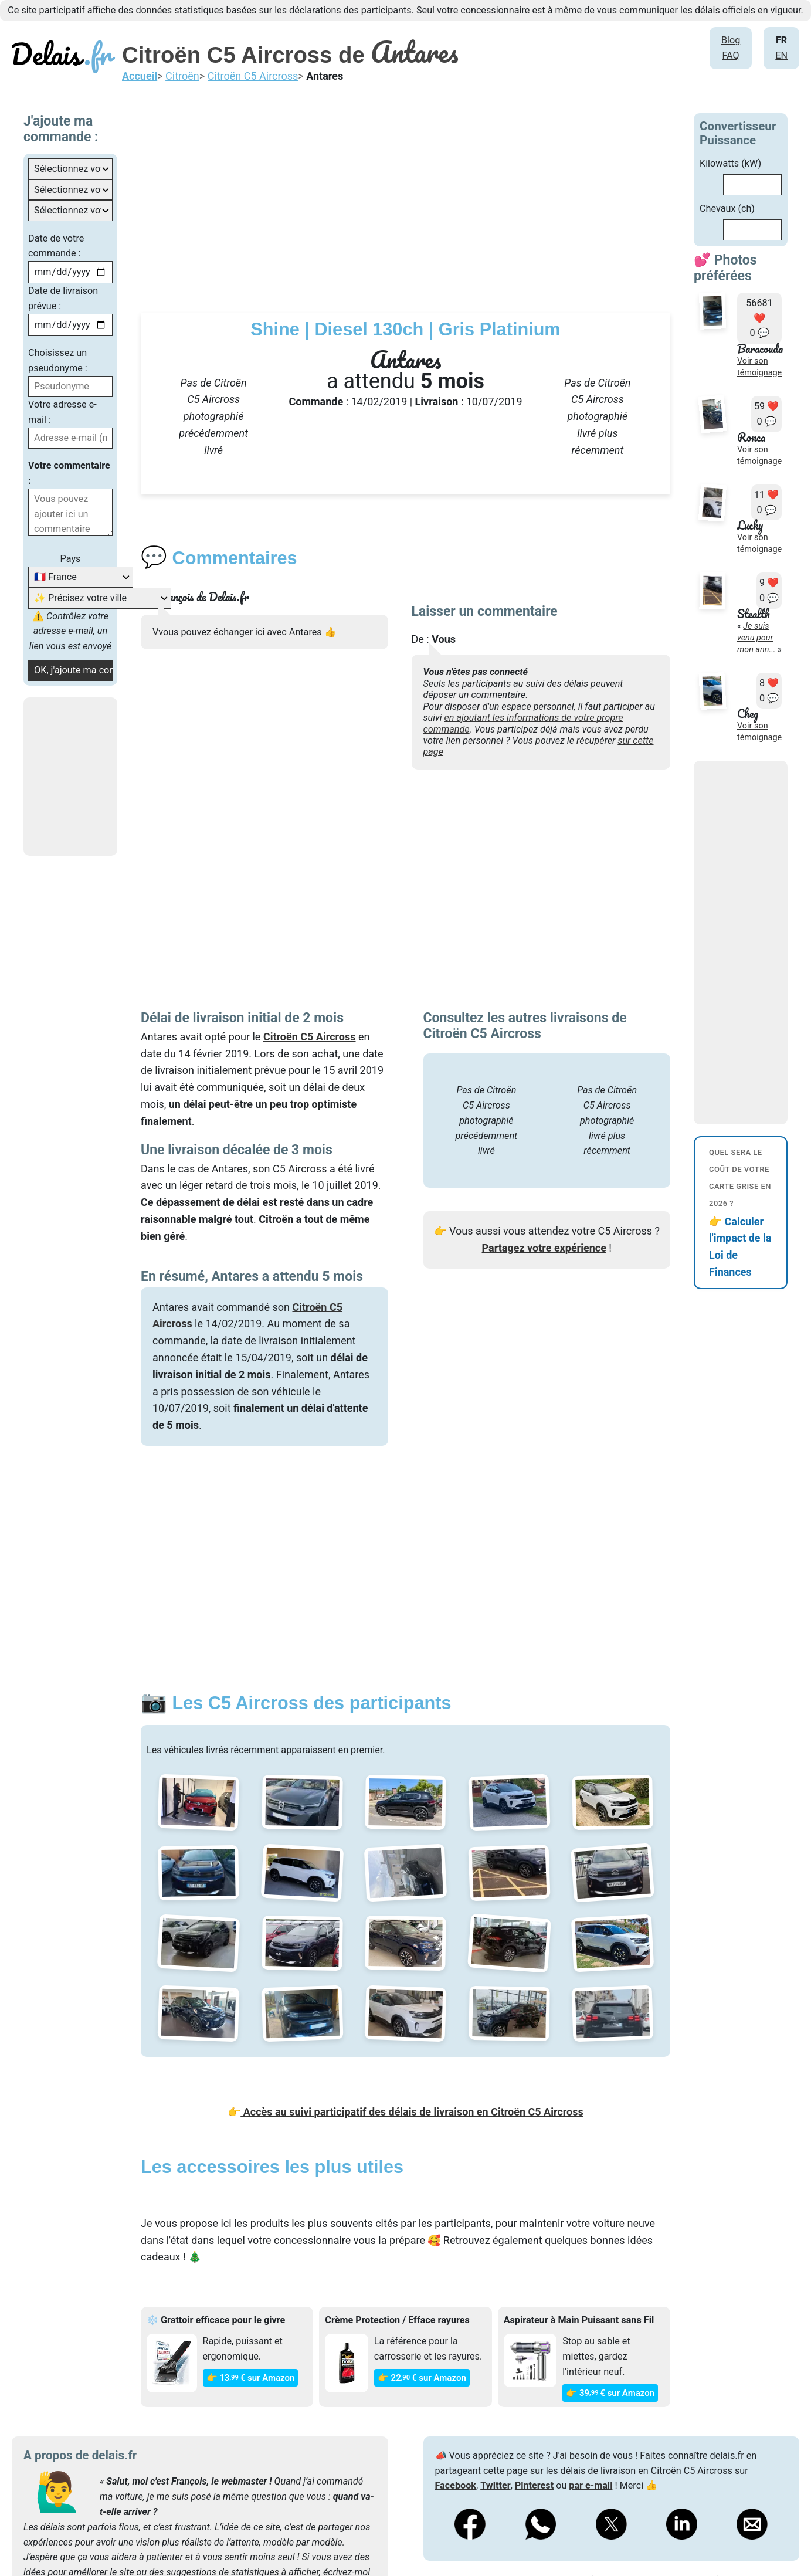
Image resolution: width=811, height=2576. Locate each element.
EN (781, 55)
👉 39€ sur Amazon (610, 2393)
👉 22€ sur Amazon (422, 2377)
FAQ (730, 55)
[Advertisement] (441, 195)
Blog (730, 40)
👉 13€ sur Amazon (250, 2377)
